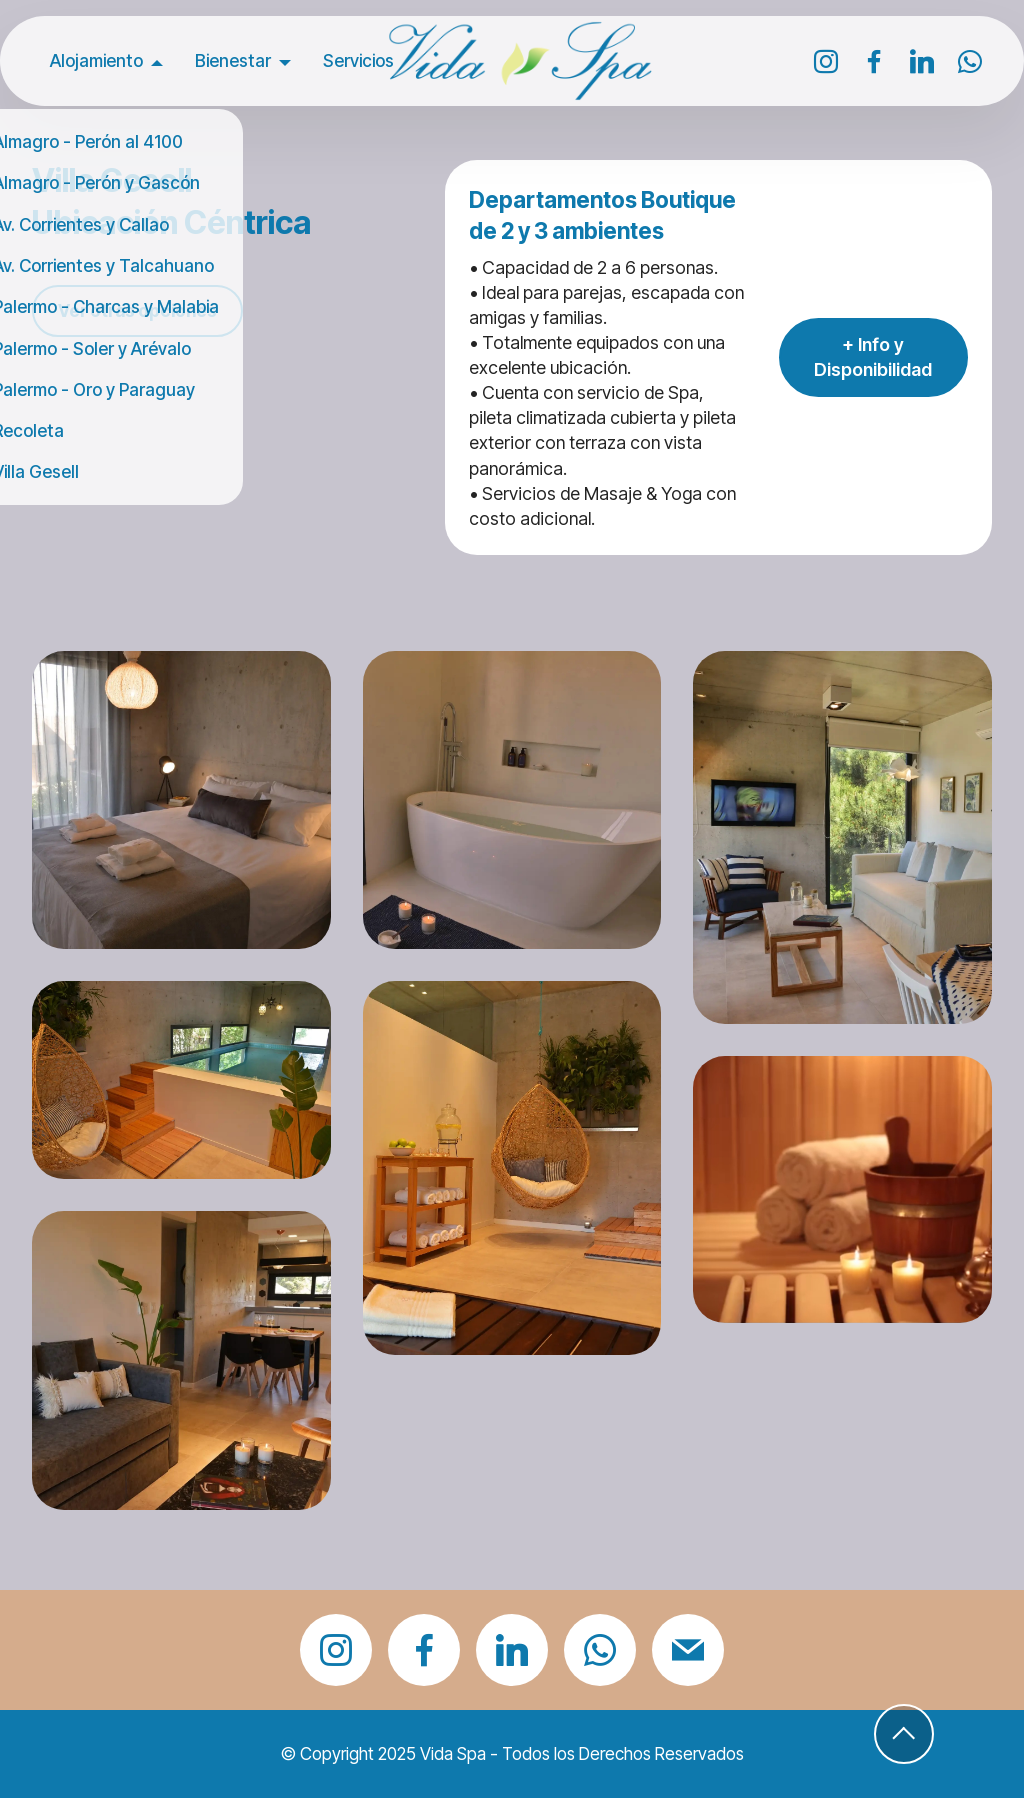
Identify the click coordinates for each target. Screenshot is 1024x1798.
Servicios (358, 60)
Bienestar (233, 60)
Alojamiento (96, 60)
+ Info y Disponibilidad (873, 357)
